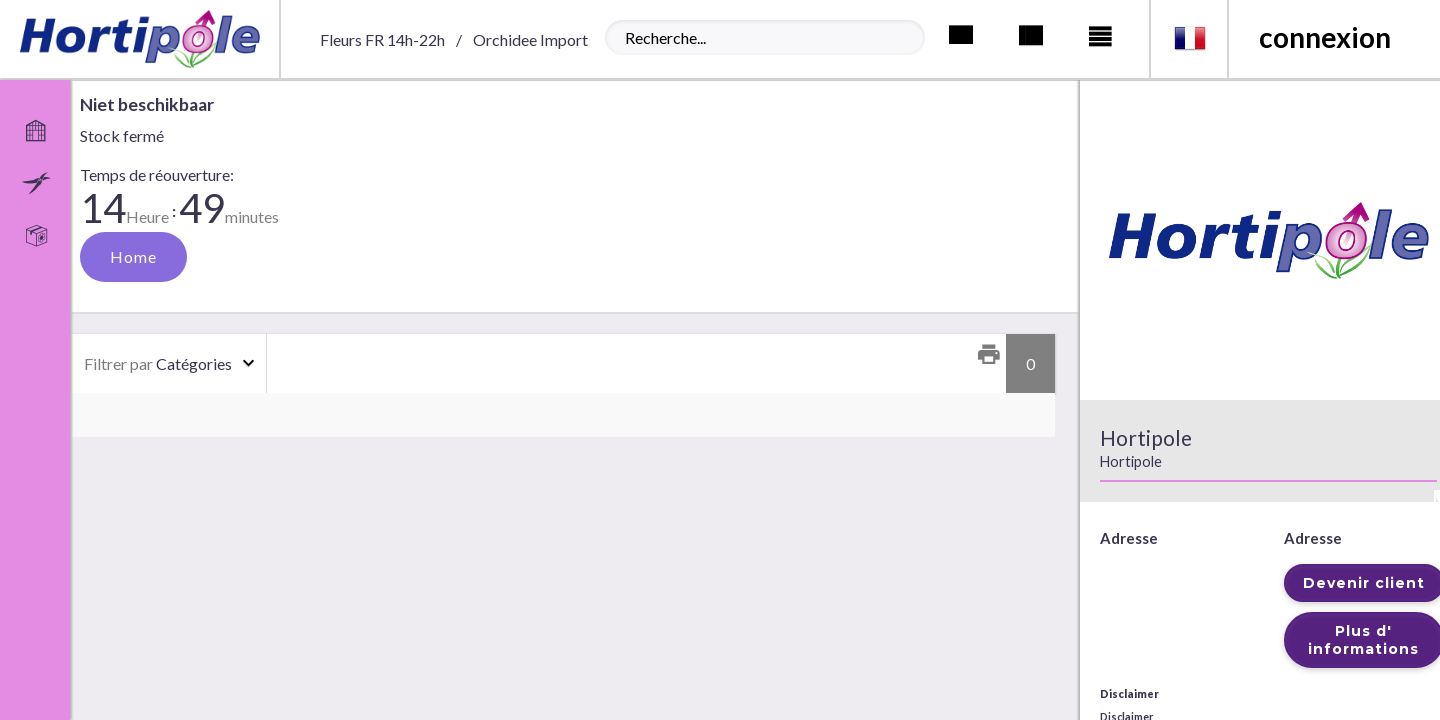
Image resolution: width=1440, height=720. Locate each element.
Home (133, 256)
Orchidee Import (530, 39)
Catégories (158, 363)
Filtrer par (118, 363)
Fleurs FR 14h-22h (382, 39)
